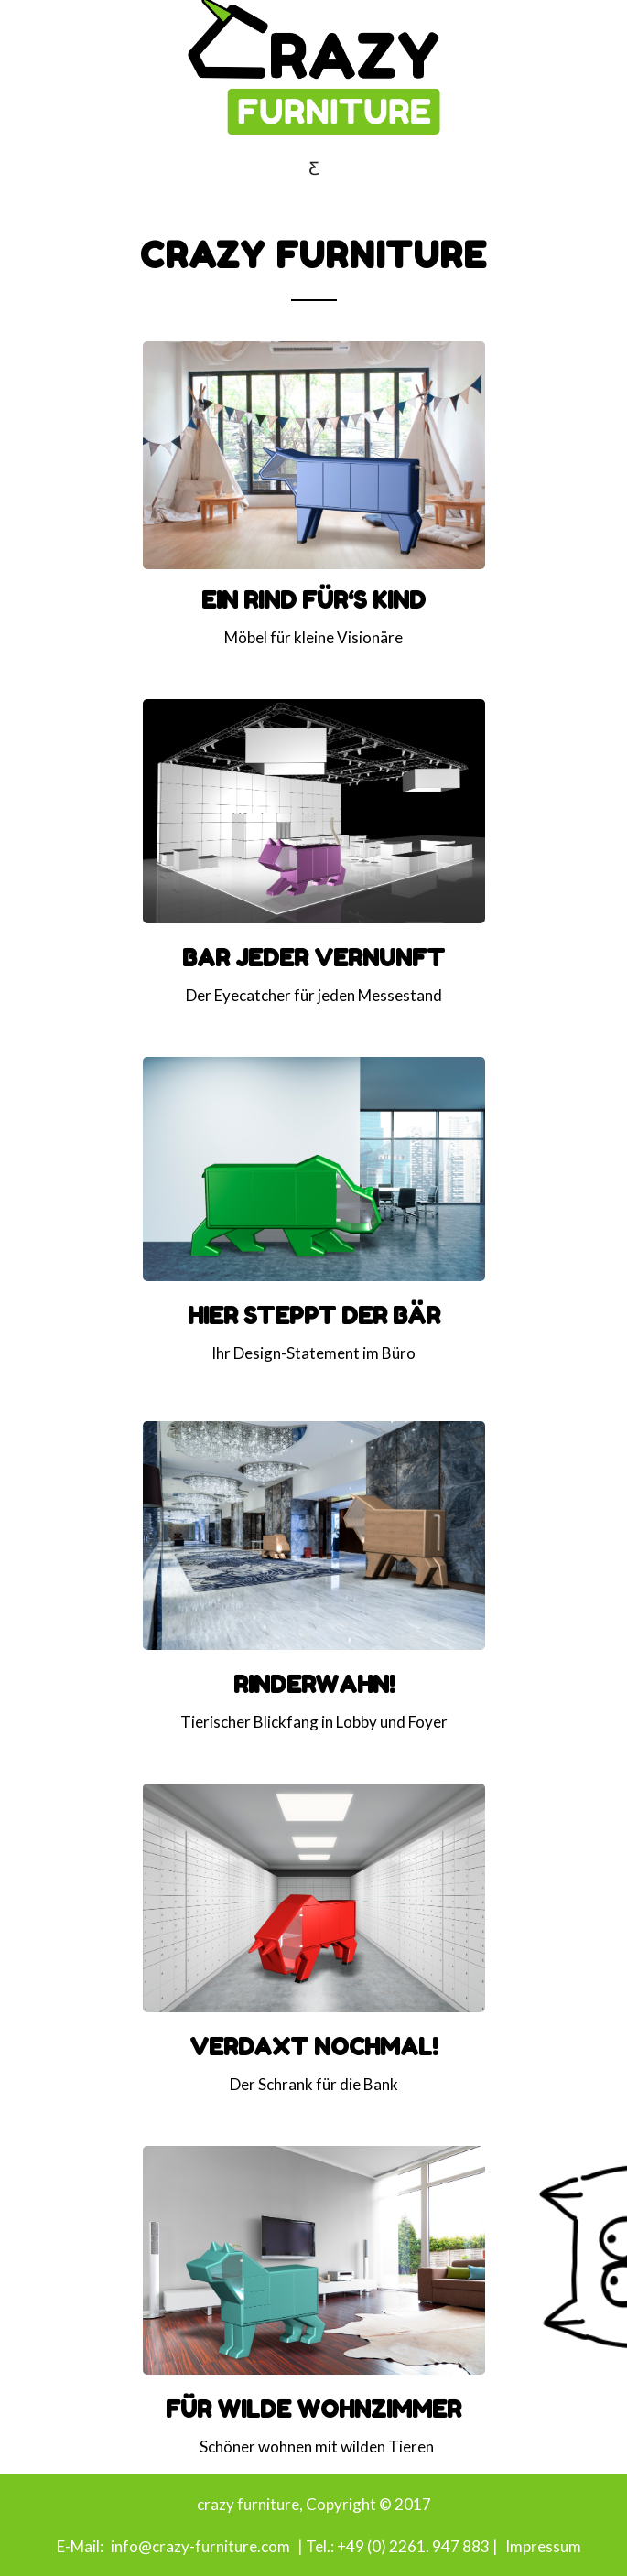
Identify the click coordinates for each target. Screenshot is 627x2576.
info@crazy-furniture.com (199, 2546)
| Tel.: (314, 2546)
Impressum (543, 2546)
